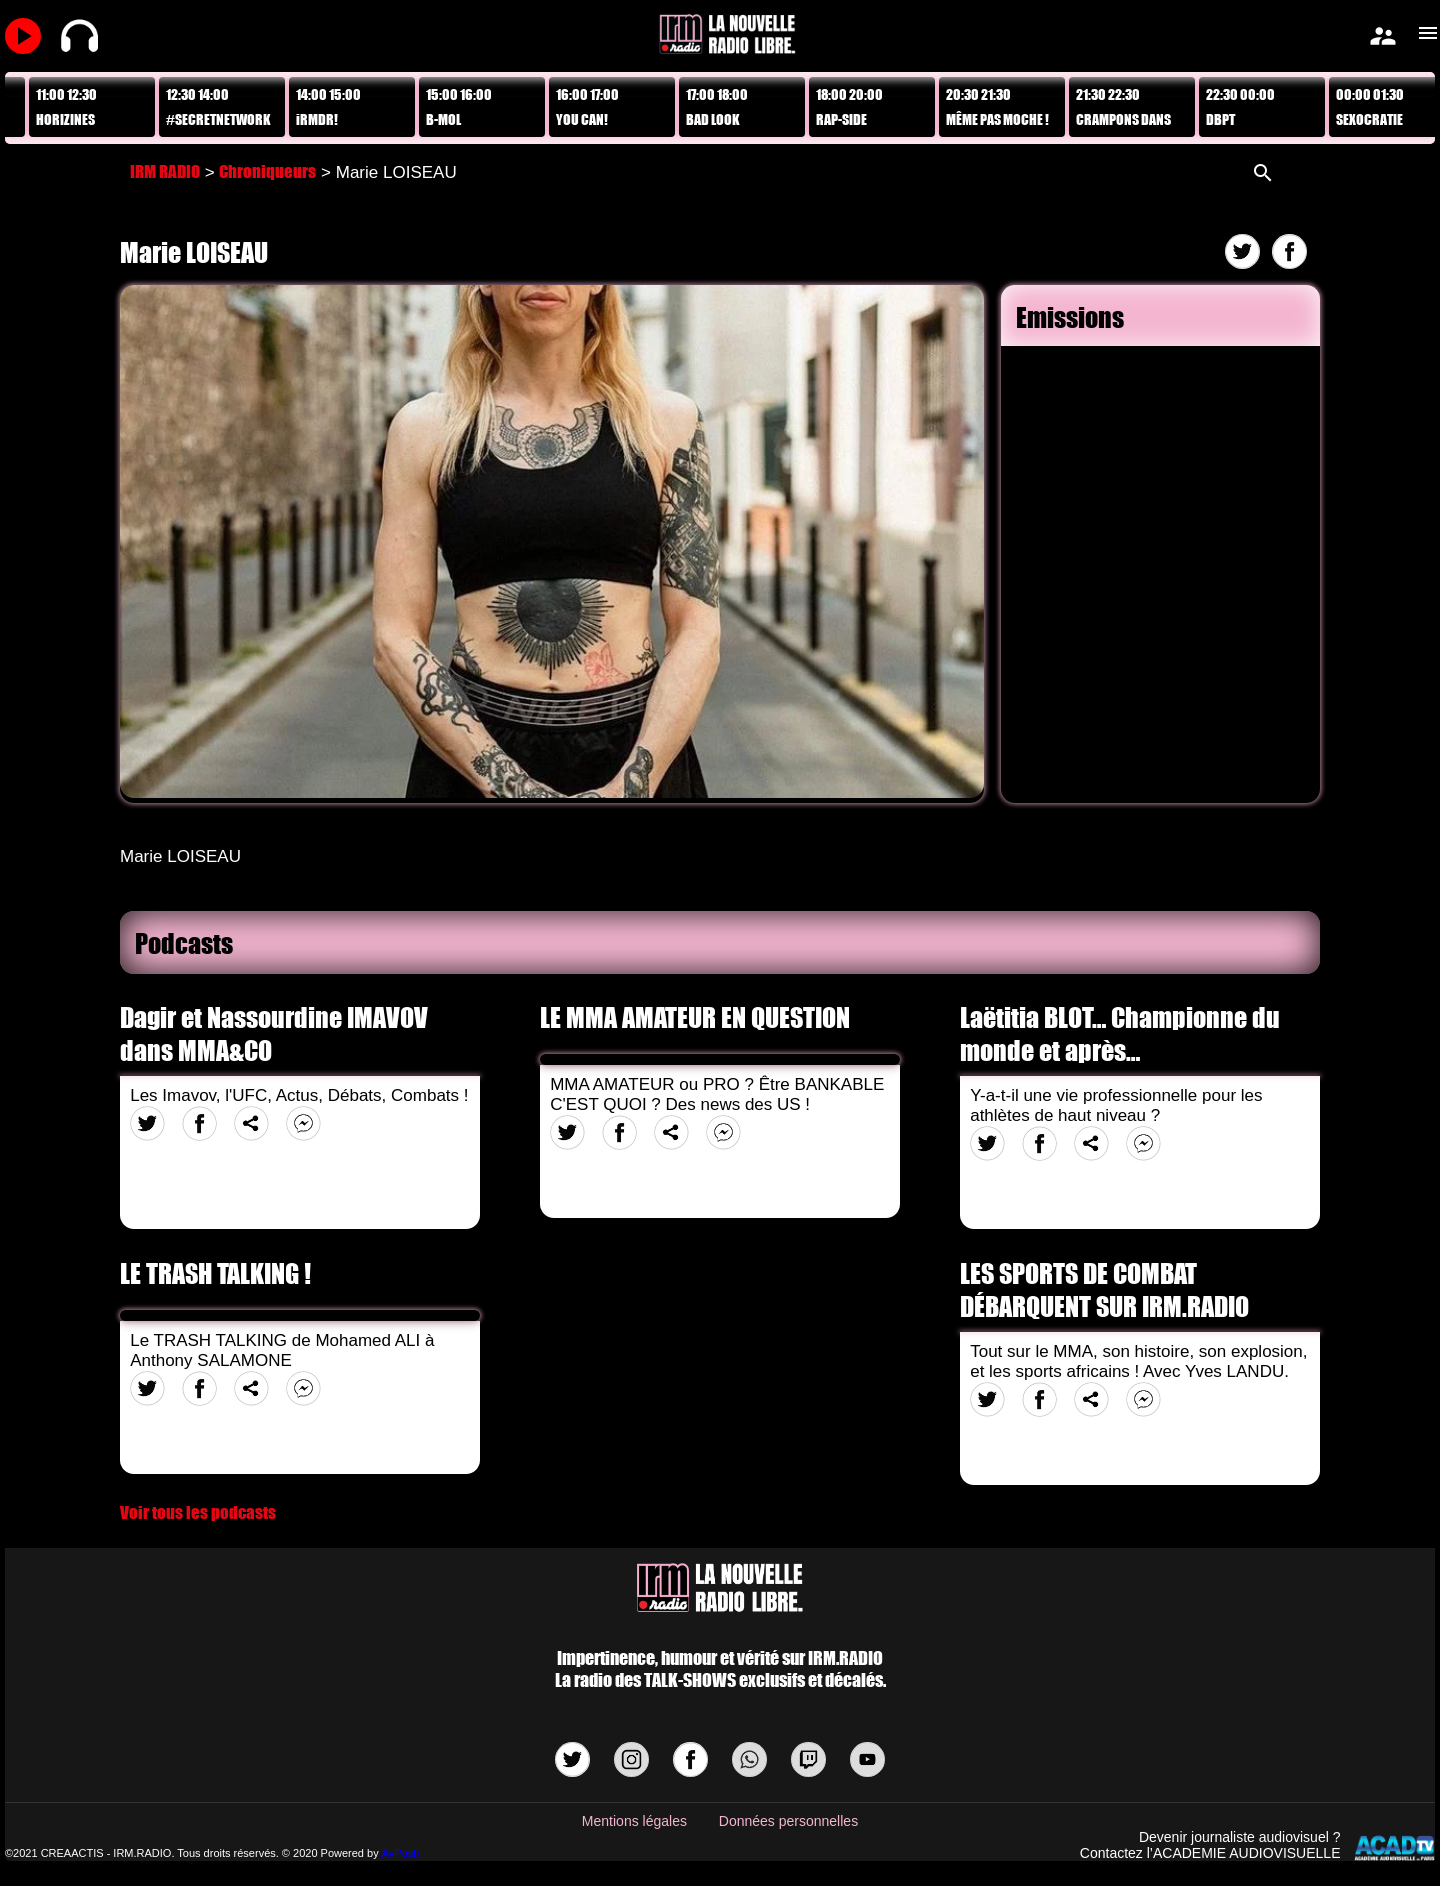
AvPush (401, 1853)
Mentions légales (634, 1821)
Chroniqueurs (267, 171)
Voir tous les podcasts (198, 1512)
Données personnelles (788, 1821)
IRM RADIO (165, 171)
